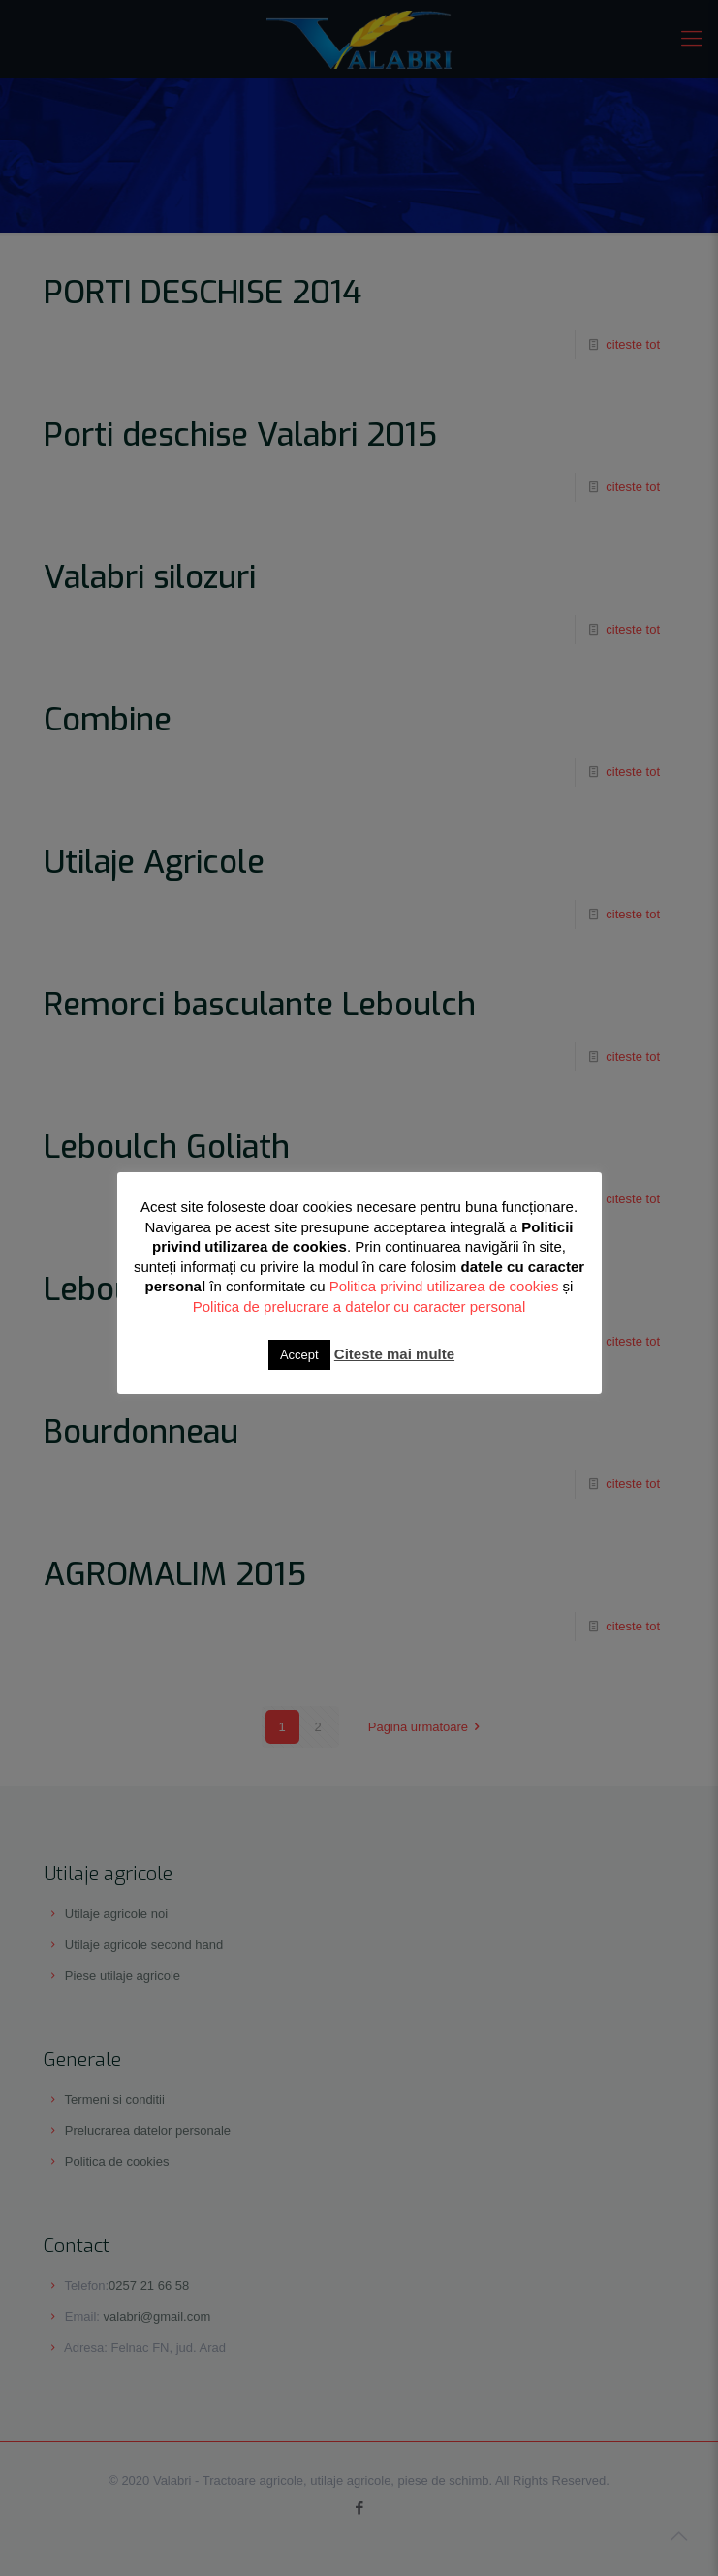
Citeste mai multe (394, 1354)
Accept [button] (299, 1355)
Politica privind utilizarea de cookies (444, 1286)
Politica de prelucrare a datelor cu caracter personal (359, 1306)
